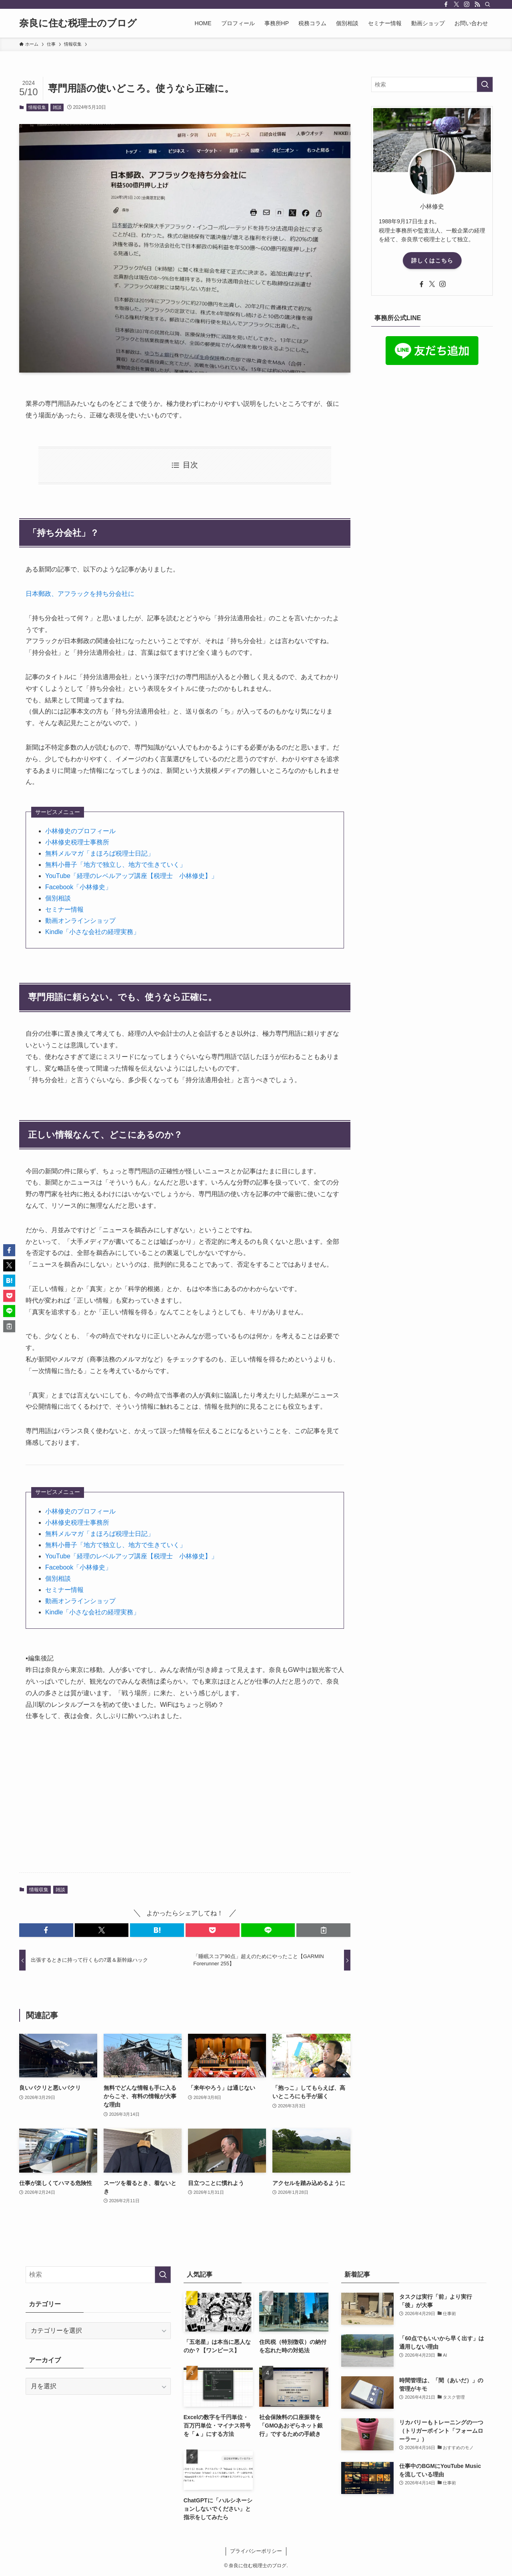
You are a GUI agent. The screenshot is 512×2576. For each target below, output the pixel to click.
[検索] (487, 4)
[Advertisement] (184, 1804)
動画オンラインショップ (80, 920)
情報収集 (37, 107)
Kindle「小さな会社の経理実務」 (92, 931)
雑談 (57, 107)
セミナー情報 (64, 909)
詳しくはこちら (432, 260)
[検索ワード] (432, 84)
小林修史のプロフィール (80, 831)
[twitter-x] (456, 4)
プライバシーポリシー (256, 2551)
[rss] (477, 4)
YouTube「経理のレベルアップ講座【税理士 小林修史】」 (131, 875)
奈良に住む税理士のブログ (78, 23)
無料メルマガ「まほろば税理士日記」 (99, 853)
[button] (46, 1930)
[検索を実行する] (485, 84)
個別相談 (58, 898)
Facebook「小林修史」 (78, 887)
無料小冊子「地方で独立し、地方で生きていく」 (115, 864)
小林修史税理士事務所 (77, 842)
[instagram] (467, 4)
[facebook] (446, 4)
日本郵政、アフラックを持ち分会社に (80, 593)
